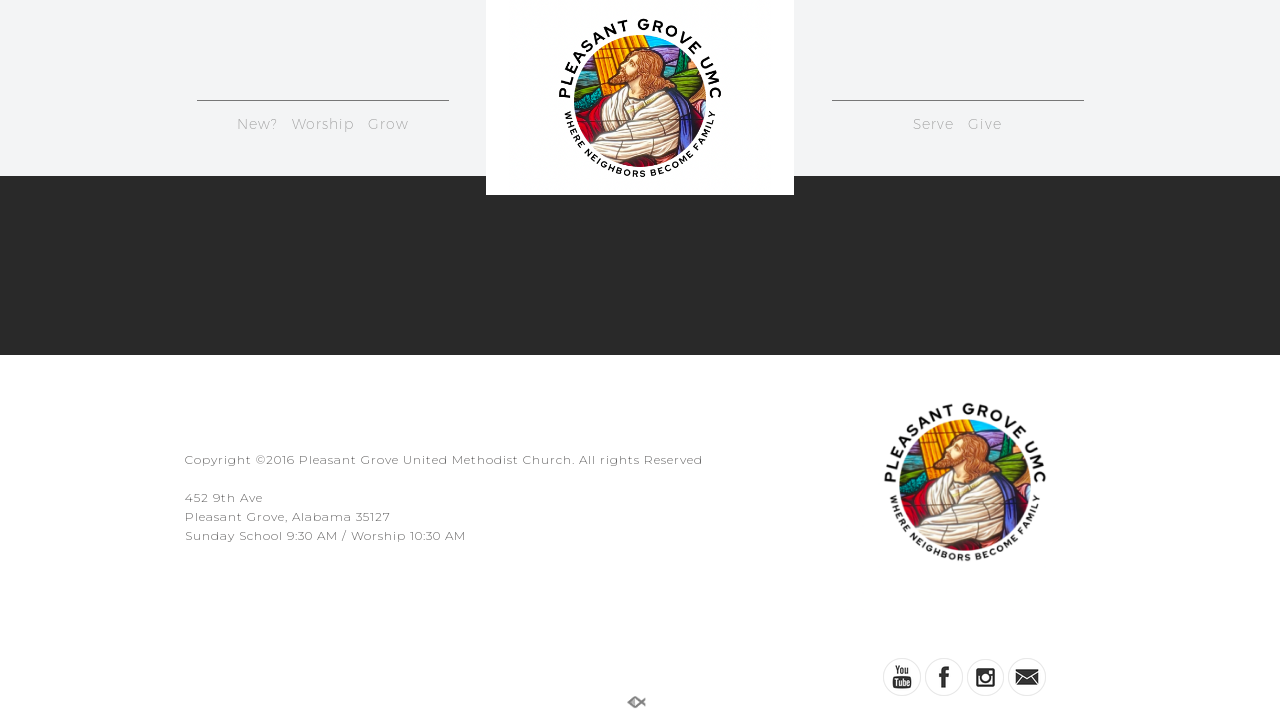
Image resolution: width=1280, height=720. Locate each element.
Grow (388, 124)
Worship (323, 124)
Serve (933, 124)
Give (985, 124)
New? (257, 124)
